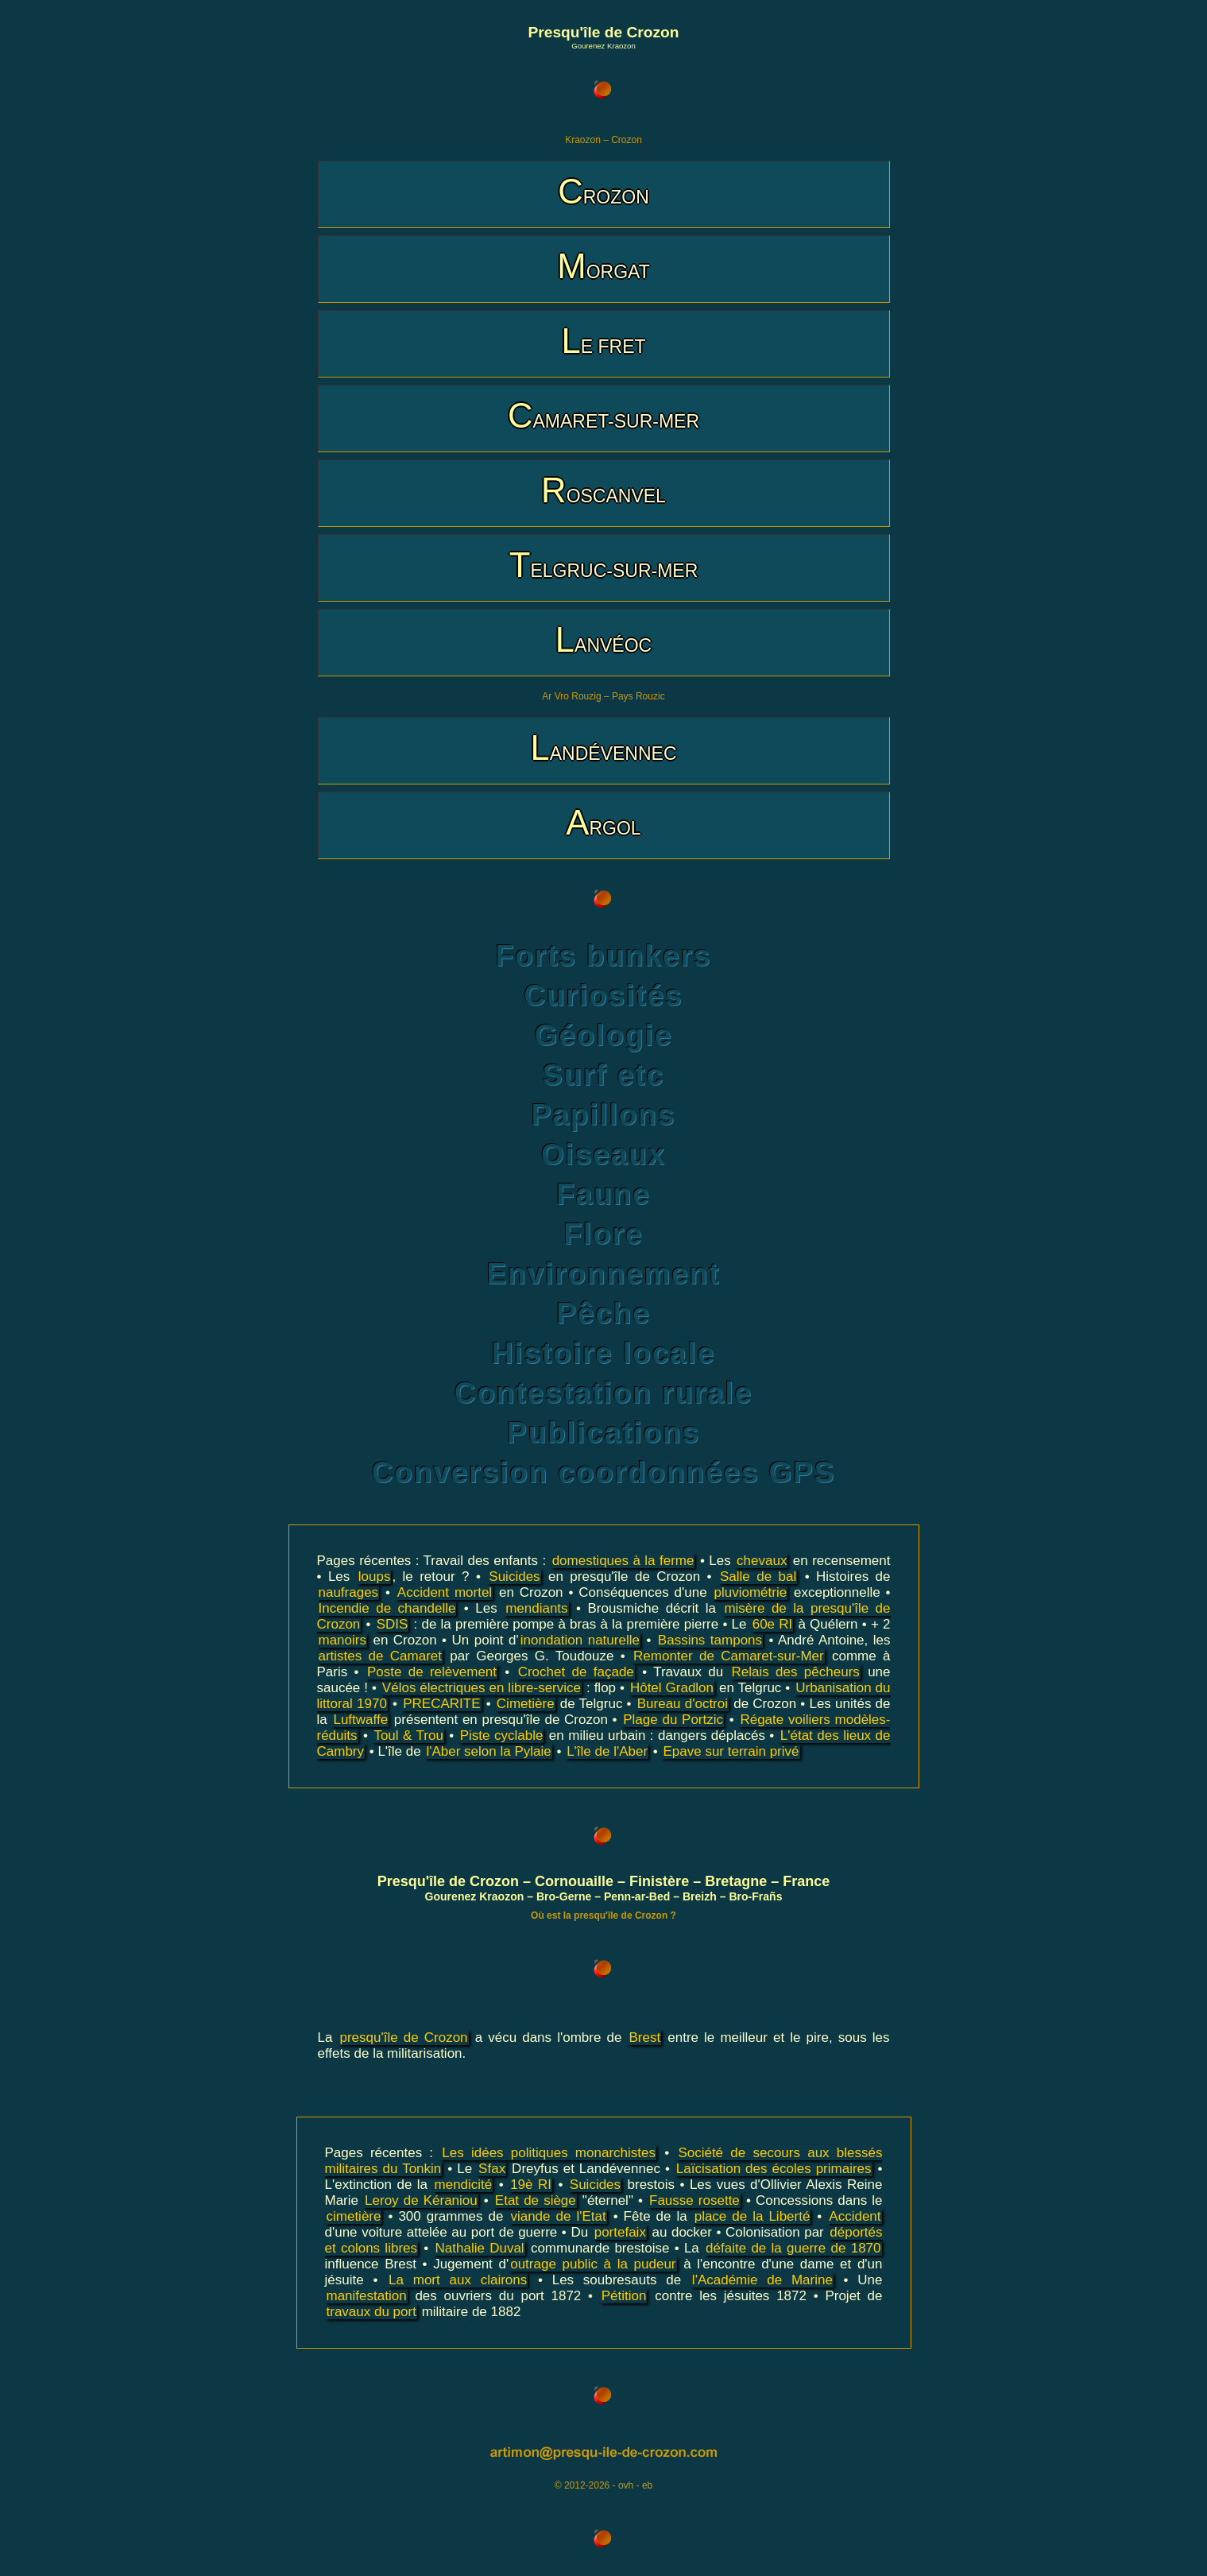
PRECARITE (441, 1703)
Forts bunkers (603, 955)
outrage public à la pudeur (592, 2264)
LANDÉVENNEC (603, 747)
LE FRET (603, 340)
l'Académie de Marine (762, 2279)
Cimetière (526, 1703)
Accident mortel (444, 1592)
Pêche (603, 1313)
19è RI (530, 2184)
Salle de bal (758, 1576)
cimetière (354, 2216)
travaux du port (371, 2311)
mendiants (536, 1608)
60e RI (772, 1624)
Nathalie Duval (479, 2248)
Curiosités (603, 995)
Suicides (514, 1576)
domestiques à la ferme (623, 1560)
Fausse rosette (694, 2200)
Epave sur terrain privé (731, 1751)
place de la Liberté (752, 2216)
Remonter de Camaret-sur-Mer (728, 1656)
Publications (603, 1432)
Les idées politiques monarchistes (549, 2152)
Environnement (604, 1273)
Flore (604, 1234)
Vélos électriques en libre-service (481, 1687)
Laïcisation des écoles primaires (774, 2168)
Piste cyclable (502, 1735)
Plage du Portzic (673, 1719)
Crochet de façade (576, 1671)
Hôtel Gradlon (672, 1687)
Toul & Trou (408, 1735)
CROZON (603, 191)
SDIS (392, 1624)
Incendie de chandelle (387, 1608)
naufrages (349, 1592)
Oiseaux (603, 1154)
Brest (644, 2037)
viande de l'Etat (557, 2216)
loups (374, 1576)
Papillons (604, 1114)
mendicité (464, 2184)
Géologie (603, 1035)
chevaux (762, 1560)
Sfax (491, 2168)
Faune (603, 1194)
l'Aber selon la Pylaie (488, 1751)
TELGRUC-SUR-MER (603, 564)
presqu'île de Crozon (404, 2037)
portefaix (620, 2232)
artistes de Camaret (381, 1656)
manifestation (367, 2295)
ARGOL (603, 822)
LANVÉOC (603, 639)
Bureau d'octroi (682, 1703)
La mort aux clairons (458, 2279)
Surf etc (603, 1075)
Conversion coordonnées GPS (604, 1472)
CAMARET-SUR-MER (603, 415)
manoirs (342, 1640)
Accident (854, 2216)
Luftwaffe (360, 1719)
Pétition (624, 2295)
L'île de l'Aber (607, 1751)
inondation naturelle (580, 1640)
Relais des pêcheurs (796, 1671)
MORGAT (603, 265)
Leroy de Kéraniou (421, 2200)
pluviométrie (750, 1592)
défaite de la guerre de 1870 (793, 2248)
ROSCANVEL (603, 490)
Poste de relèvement (432, 1671)
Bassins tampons (710, 1640)
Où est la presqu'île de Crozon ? (603, 1915)
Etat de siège (535, 2200)
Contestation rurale (603, 1393)
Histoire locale (604, 1353)
